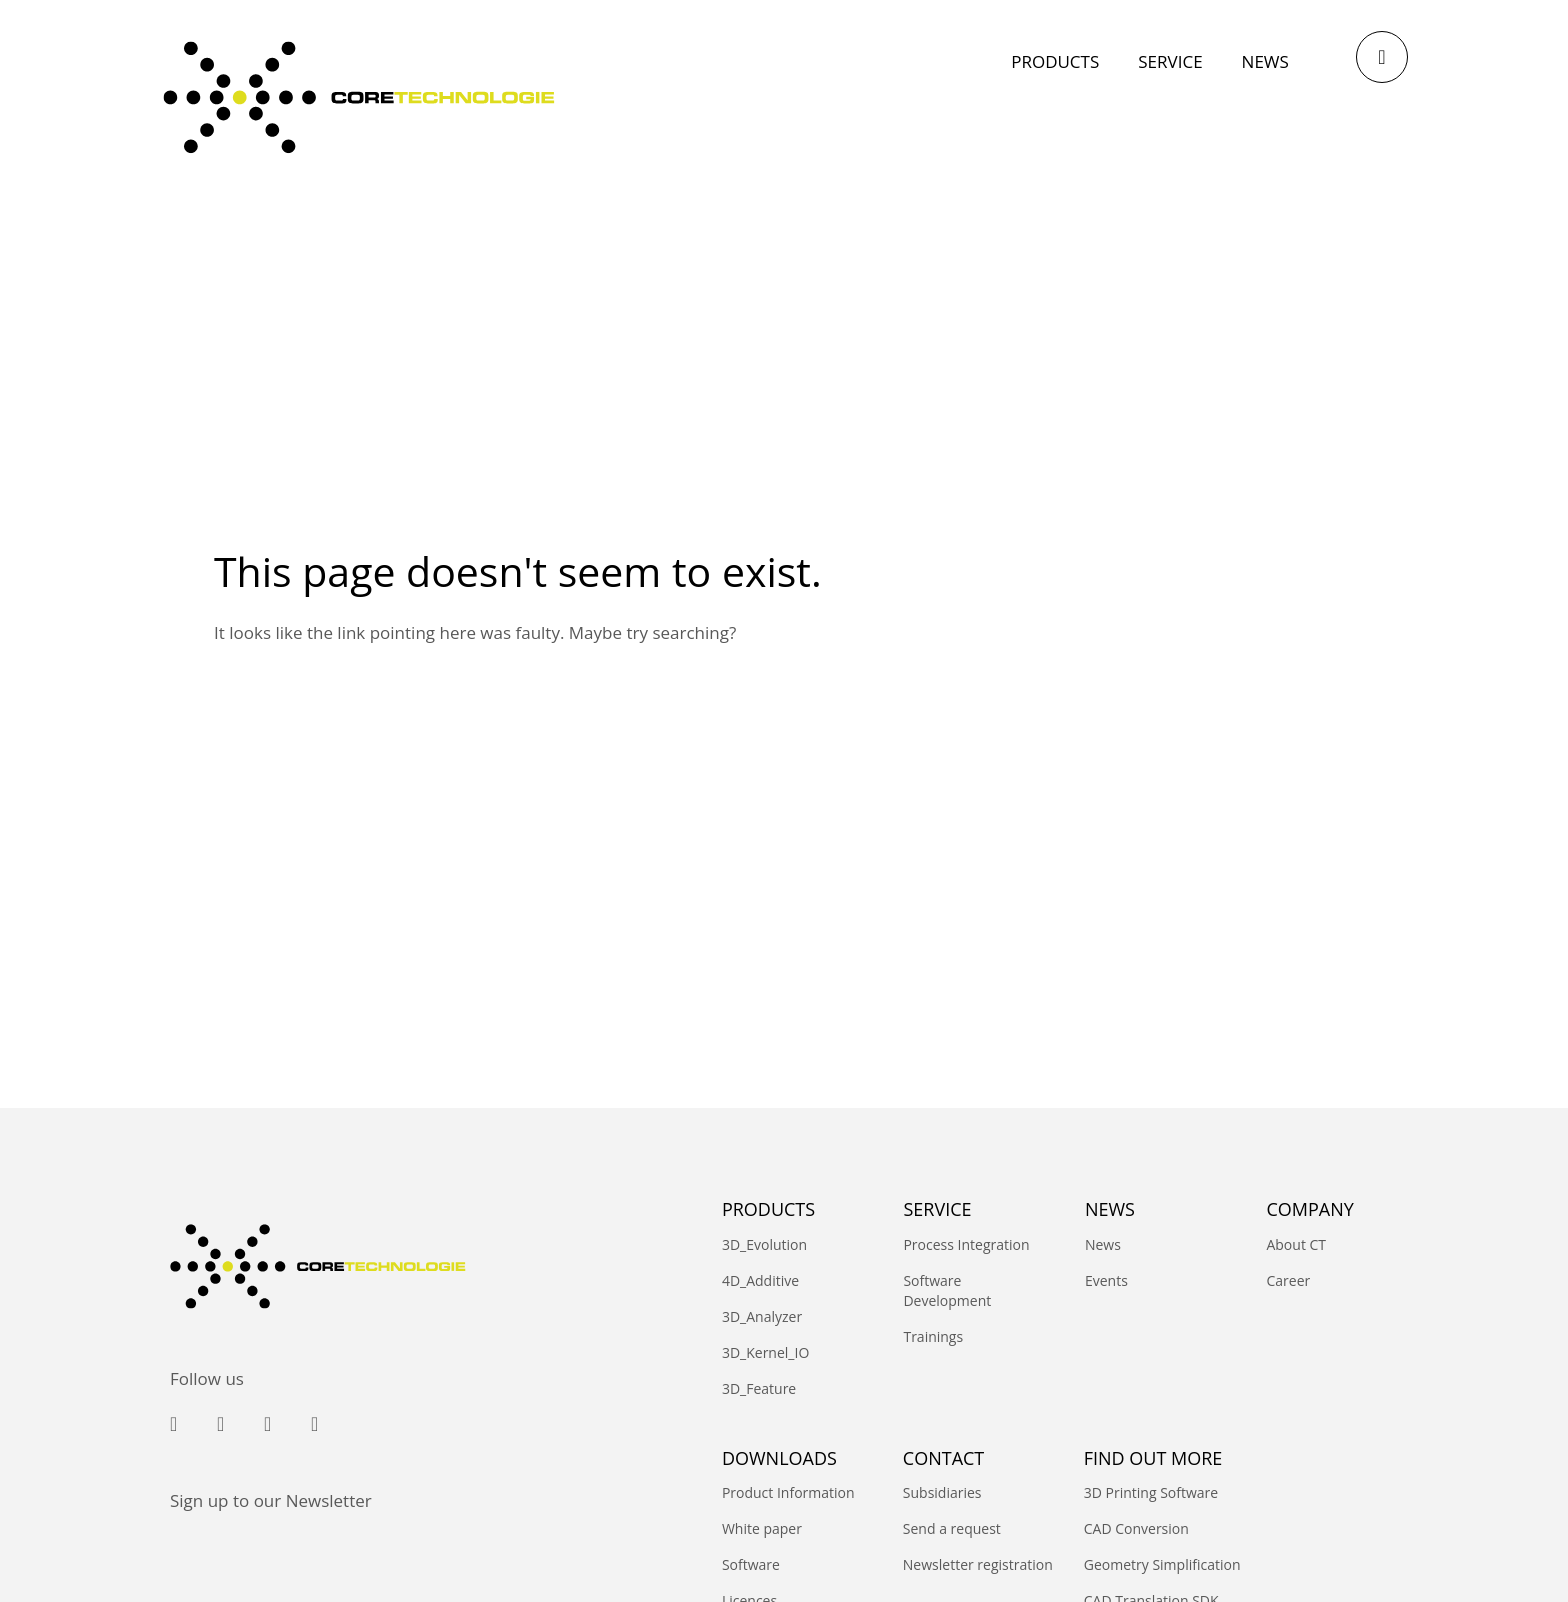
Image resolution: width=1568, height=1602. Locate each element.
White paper (762, 1528)
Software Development (947, 1290)
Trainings (933, 1336)
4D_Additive (760, 1280)
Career (1288, 1280)
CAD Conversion (1136, 1528)
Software (751, 1564)
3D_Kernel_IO (765, 1352)
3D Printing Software (1151, 1492)
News (1103, 1244)
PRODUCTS (768, 1209)
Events (1106, 1280)
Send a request (952, 1528)
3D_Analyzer (762, 1316)
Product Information (788, 1492)
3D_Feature (759, 1388)
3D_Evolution (764, 1244)
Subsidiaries (942, 1492)
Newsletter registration (978, 1564)
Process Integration (966, 1244)
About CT (1296, 1244)
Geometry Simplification (1162, 1564)
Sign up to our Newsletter (271, 1500)
